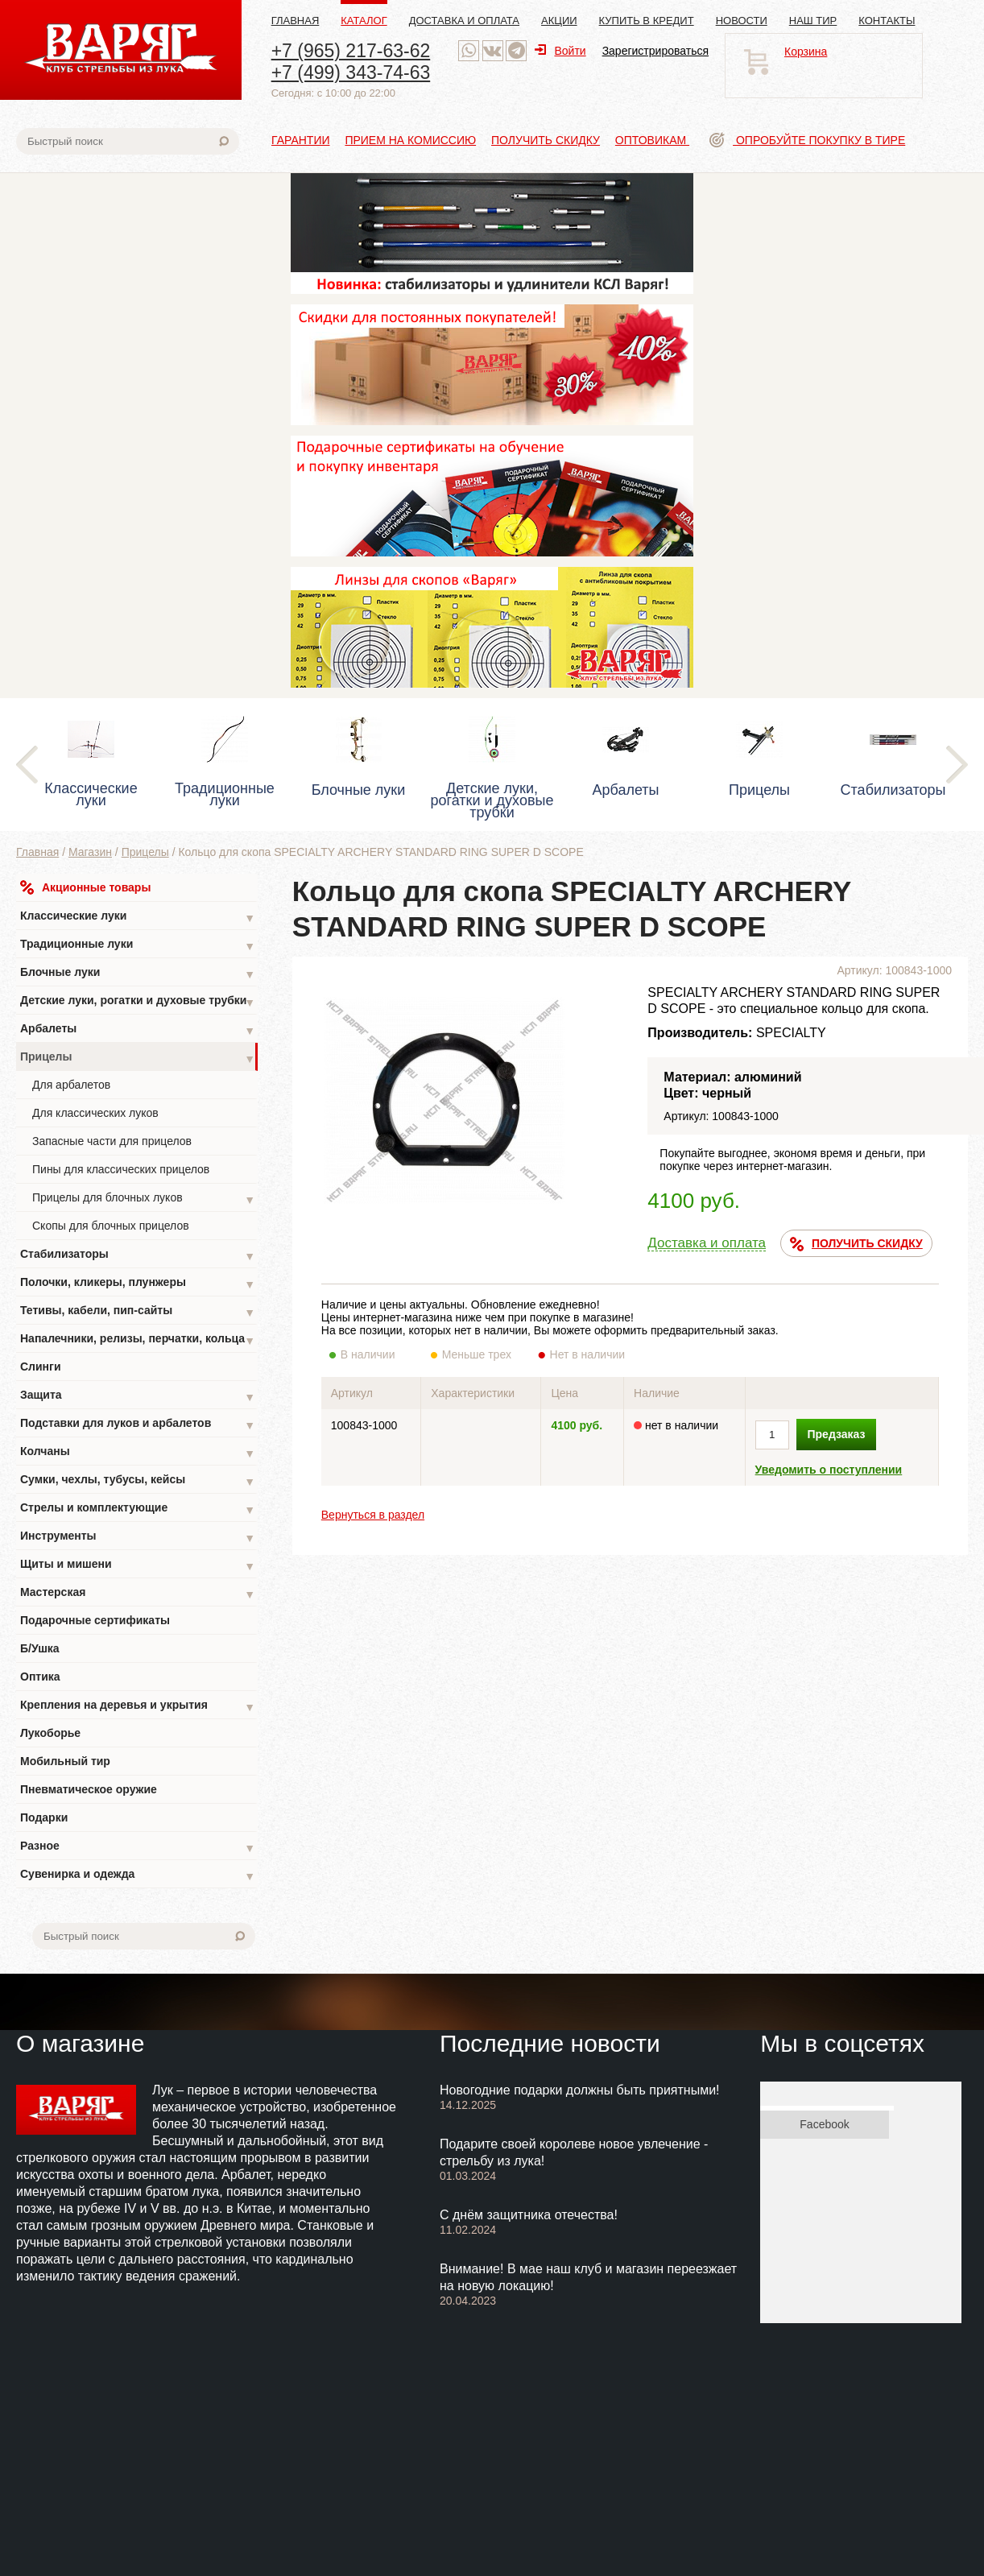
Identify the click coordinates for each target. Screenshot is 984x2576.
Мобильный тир (65, 1761)
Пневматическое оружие (88, 1789)
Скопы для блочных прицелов (110, 1225)
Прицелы (145, 852)
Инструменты (137, 1537)
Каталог (364, 20)
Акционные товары (85, 887)
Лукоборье (50, 1732)
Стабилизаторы (137, 1255)
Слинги (40, 1366)
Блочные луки (137, 973)
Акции (559, 20)
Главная (295, 20)
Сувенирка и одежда (137, 1875)
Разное (137, 1847)
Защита (137, 1396)
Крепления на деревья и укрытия (137, 1706)
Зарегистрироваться (655, 50)
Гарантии (300, 140)
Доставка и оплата (464, 20)
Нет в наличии (588, 1354)
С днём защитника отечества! (529, 2215)
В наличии (379, 1354)
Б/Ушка (40, 1648)
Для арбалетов (71, 1084)
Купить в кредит (646, 20)
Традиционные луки (137, 945)
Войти (560, 50)
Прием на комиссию (410, 140)
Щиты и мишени (137, 1565)
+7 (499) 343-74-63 (351, 72)
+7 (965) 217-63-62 (351, 50)
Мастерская (137, 1594)
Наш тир (813, 20)
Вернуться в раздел (372, 1514)
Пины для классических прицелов (120, 1169)
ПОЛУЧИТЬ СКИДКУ (856, 1244)
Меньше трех (480, 1354)
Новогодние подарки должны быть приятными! (580, 2090)
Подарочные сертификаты (95, 1620)
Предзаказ (837, 1434)
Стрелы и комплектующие (137, 1509)
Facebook (824, 2124)
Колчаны (137, 1453)
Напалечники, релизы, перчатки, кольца (137, 1340)
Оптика (40, 1676)
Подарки (44, 1817)
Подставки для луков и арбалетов (137, 1424)
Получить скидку (545, 140)
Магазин (90, 852)
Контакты (886, 20)
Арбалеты (137, 1030)
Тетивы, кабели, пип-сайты (137, 1312)
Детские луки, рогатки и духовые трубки (137, 1002)
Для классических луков (95, 1112)
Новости (741, 20)
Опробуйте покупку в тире (807, 140)
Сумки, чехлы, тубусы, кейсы (137, 1481)
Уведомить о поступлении (829, 1469)
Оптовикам (652, 140)
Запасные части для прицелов (112, 1141)
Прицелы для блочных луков (143, 1199)
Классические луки (137, 917)
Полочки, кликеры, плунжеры (137, 1284)
